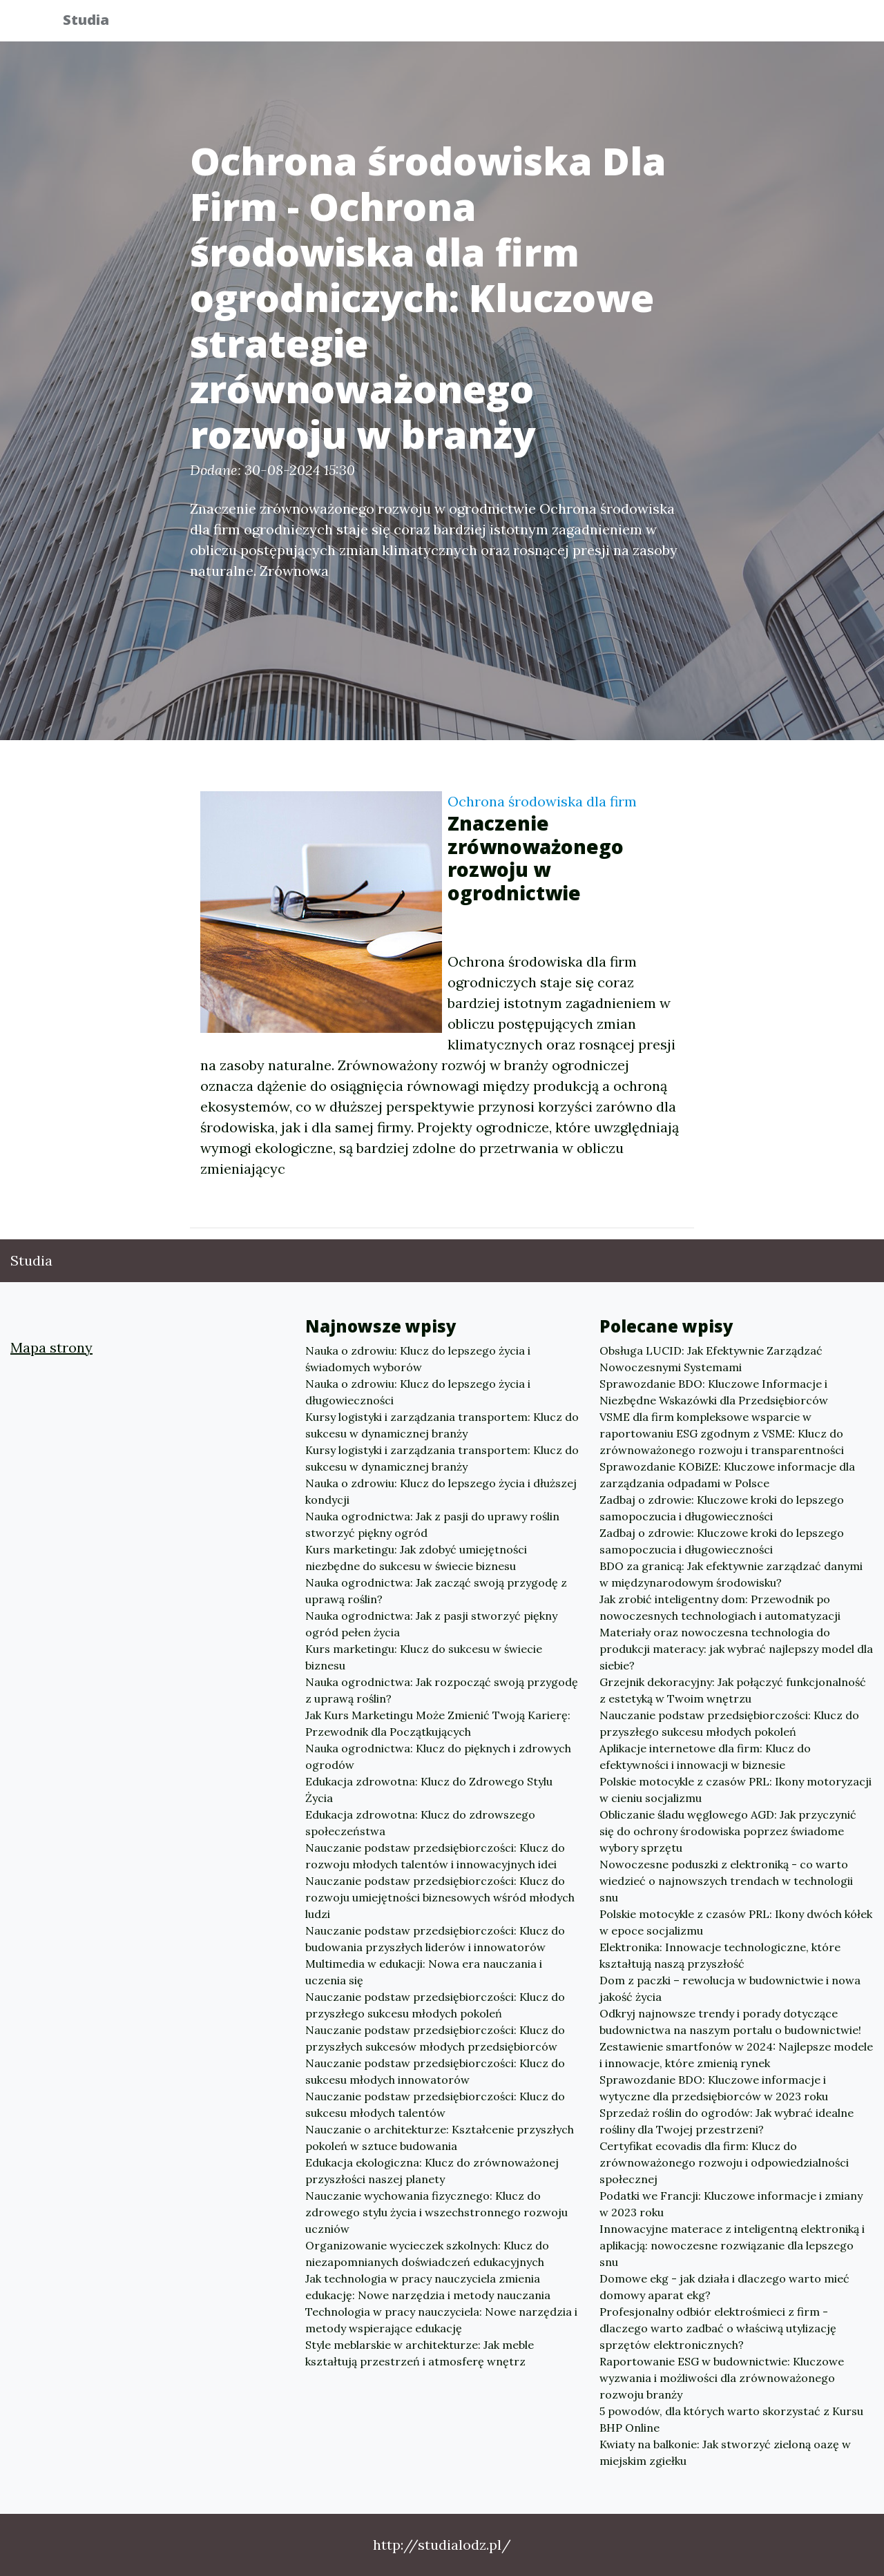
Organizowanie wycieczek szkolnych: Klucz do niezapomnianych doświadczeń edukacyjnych (427, 2253)
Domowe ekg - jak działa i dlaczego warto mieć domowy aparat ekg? (724, 2287)
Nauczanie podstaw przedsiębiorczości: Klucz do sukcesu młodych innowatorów (435, 2071)
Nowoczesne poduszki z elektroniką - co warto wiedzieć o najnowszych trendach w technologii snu (726, 1880)
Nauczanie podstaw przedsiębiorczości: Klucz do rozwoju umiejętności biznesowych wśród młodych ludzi (440, 1897)
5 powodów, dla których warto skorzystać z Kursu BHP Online (731, 2419)
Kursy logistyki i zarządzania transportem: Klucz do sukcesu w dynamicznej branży (442, 1425)
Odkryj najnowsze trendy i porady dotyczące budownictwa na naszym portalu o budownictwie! (730, 2021)
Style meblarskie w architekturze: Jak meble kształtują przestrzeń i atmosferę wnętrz (419, 2353)
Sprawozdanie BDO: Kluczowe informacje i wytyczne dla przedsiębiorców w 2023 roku (713, 2088)
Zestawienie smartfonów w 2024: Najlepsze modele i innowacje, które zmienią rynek (736, 2055)
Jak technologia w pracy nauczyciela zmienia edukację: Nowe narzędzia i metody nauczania (427, 2287)
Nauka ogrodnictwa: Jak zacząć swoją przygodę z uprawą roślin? (436, 1591)
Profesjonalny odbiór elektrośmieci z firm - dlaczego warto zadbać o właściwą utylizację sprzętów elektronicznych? (717, 2328)
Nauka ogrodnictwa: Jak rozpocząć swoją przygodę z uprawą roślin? (441, 1690)
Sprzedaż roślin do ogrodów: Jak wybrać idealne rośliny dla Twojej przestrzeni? (726, 2121)
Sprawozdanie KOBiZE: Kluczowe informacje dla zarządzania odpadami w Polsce (727, 1475)
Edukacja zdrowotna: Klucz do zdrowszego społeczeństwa (420, 1823)
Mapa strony (51, 1347)
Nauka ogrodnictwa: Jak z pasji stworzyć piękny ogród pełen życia (431, 1624)
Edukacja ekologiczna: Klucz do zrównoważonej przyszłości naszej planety (432, 2171)
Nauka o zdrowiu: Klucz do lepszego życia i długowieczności (417, 1392)
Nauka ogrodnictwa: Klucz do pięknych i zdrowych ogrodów (438, 1756)
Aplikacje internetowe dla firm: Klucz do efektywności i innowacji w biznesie (705, 1756)
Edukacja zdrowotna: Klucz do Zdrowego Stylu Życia (428, 1789)
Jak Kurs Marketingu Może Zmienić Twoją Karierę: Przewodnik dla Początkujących (437, 1723)
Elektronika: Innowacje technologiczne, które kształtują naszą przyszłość (719, 1955)
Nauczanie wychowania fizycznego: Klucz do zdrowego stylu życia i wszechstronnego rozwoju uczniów (436, 2212)
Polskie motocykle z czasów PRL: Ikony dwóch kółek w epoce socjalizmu (735, 1922)
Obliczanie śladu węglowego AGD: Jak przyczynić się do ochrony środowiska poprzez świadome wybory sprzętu (727, 1831)
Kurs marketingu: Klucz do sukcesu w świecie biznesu (423, 1657)
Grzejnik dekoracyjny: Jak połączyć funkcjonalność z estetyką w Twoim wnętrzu (732, 1690)
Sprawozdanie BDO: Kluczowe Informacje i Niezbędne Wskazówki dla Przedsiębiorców (713, 1392)
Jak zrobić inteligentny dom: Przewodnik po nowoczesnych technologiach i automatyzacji (719, 1607)
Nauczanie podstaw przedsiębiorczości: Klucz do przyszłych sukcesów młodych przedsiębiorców (435, 2038)
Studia (96, 22)
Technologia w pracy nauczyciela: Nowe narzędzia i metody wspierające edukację (441, 2320)
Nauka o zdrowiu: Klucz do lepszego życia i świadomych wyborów (417, 1359)
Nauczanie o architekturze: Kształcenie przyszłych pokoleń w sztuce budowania (439, 2137)
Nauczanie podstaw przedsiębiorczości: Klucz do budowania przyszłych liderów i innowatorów (435, 1939)
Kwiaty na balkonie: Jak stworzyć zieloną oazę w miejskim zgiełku (725, 2452)
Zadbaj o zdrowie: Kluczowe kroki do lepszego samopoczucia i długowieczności (721, 1508)
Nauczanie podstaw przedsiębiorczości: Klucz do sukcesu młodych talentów (435, 2104)
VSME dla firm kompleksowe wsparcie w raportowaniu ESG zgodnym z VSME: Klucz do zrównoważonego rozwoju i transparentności (721, 1433)
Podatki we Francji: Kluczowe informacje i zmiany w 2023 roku (731, 2204)
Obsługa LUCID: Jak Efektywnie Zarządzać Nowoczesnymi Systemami (711, 1359)
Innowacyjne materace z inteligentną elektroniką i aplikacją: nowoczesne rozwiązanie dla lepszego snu (732, 2245)
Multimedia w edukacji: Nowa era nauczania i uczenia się (423, 1972)
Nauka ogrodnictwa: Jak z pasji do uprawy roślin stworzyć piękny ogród (432, 1524)
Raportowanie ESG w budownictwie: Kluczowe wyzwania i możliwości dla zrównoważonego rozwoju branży (721, 2377)
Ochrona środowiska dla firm (542, 801)
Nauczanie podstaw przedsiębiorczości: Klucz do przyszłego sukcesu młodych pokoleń (435, 2005)
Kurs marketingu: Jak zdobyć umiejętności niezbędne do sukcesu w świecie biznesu (416, 1557)
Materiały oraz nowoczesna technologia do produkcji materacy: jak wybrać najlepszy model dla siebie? (736, 1648)
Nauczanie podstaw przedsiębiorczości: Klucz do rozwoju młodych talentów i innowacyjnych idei (435, 1856)
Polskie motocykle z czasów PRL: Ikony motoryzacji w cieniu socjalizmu (735, 1789)
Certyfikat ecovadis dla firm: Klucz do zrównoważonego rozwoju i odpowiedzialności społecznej (724, 2162)
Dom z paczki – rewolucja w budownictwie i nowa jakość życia (730, 1988)
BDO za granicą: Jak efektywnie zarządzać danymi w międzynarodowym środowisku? (731, 1574)
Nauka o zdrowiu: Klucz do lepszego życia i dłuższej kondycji (441, 1491)
